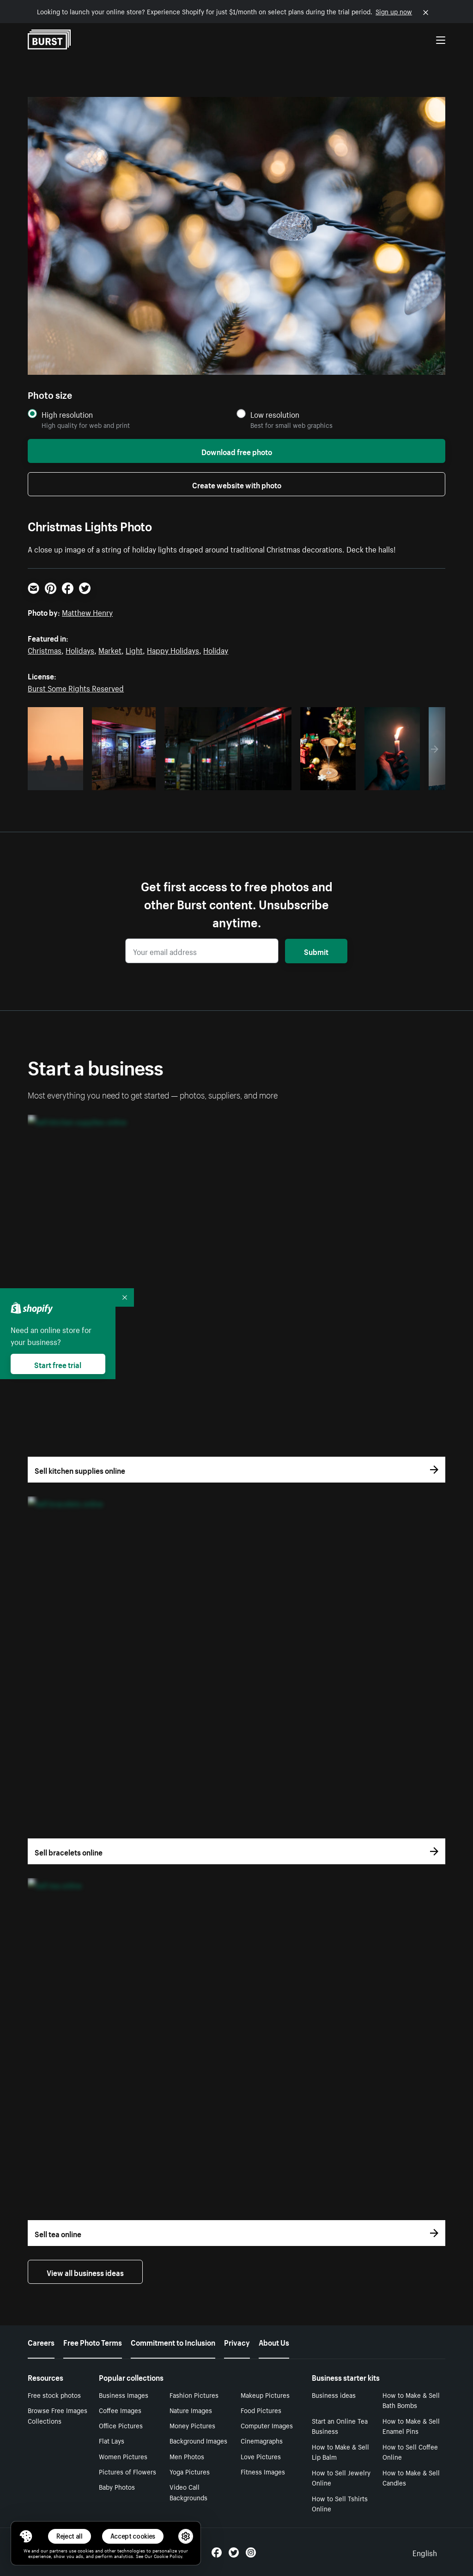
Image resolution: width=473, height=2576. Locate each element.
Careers (41, 2342)
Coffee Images (120, 2410)
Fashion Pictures (194, 2395)
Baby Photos (117, 2486)
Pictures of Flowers (127, 2471)
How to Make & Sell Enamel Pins (411, 2425)
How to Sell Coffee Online (410, 2451)
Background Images (198, 2440)
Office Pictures (121, 2425)
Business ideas (334, 2395)
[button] (25, 2536)
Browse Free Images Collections (57, 2415)
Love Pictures (261, 2456)
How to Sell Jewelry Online (341, 2477)
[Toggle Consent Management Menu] (25, 2536)
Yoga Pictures (190, 2471)
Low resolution (274, 414)
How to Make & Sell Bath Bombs (411, 2400)
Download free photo (236, 451)
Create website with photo (236, 484)
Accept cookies (133, 2536)
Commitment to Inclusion (173, 2342)
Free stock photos (54, 2395)
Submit (316, 951)
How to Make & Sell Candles (411, 2477)
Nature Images (191, 2410)
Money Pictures (192, 2425)
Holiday (215, 649)
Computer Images (267, 2425)
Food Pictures (261, 2410)
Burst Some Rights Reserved (76, 687)
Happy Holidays (173, 649)
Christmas (44, 649)
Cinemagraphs (262, 2440)
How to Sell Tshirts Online (340, 2503)
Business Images (123, 2395)
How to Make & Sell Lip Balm (340, 2451)
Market (109, 649)
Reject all (69, 2536)
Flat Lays (111, 2440)
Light (134, 649)
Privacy (237, 2342)
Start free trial (57, 1364)
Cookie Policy (168, 2555)
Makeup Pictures (265, 2395)
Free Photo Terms (92, 2342)
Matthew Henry (87, 612)
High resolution (67, 414)
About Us (274, 2342)
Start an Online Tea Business (340, 2425)
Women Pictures (123, 2456)
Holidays (80, 649)
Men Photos (187, 2456)
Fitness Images (263, 2471)
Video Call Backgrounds (188, 2491)
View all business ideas (85, 2272)
